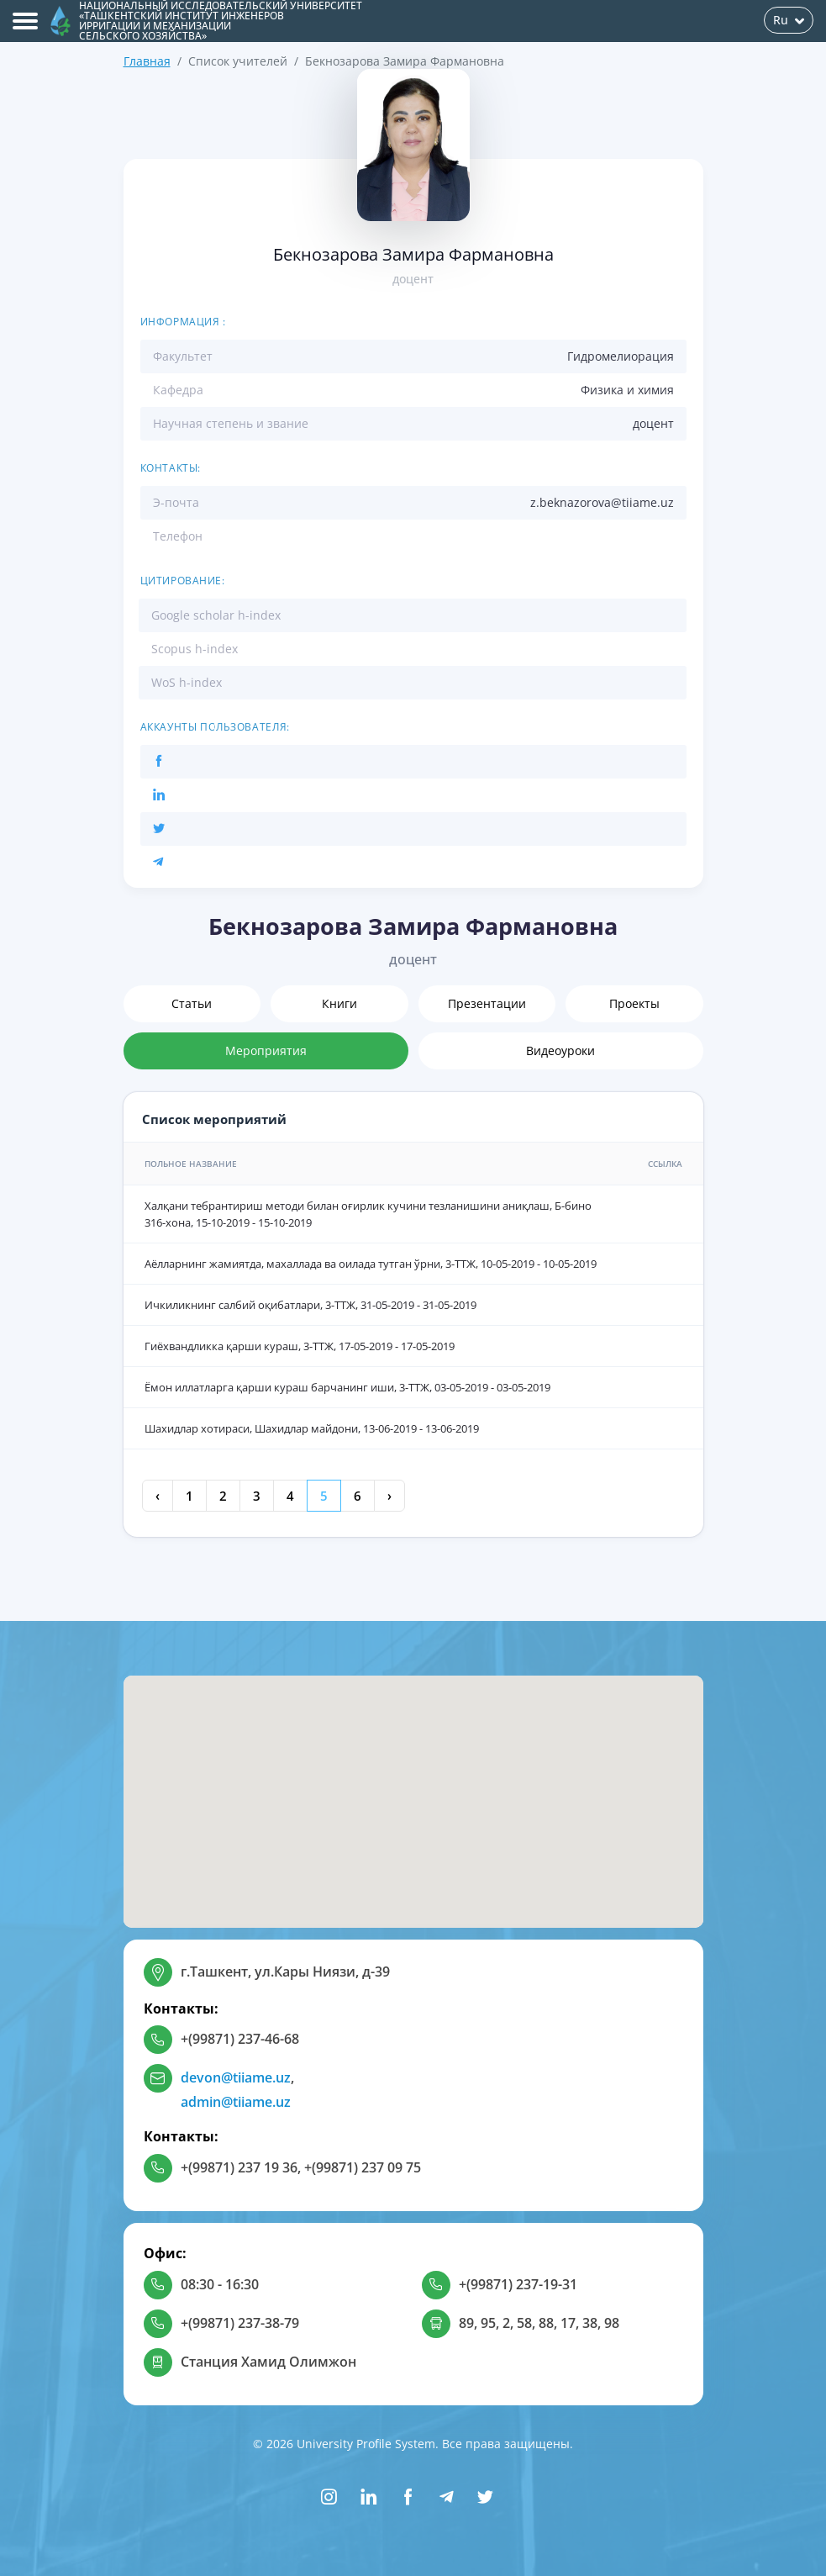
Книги (339, 1003)
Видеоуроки (560, 1050)
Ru (788, 20)
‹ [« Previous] (157, 1495)
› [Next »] (389, 1495)
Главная (147, 61)
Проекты (634, 1003)
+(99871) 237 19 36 (239, 2167)
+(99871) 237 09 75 (362, 2167)
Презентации (487, 1003)
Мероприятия (266, 1050)
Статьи (191, 1003)
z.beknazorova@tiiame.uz (602, 502)
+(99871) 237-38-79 (240, 2323)
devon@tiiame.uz (236, 2077)
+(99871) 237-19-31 (518, 2284)
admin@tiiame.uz (236, 2102)
